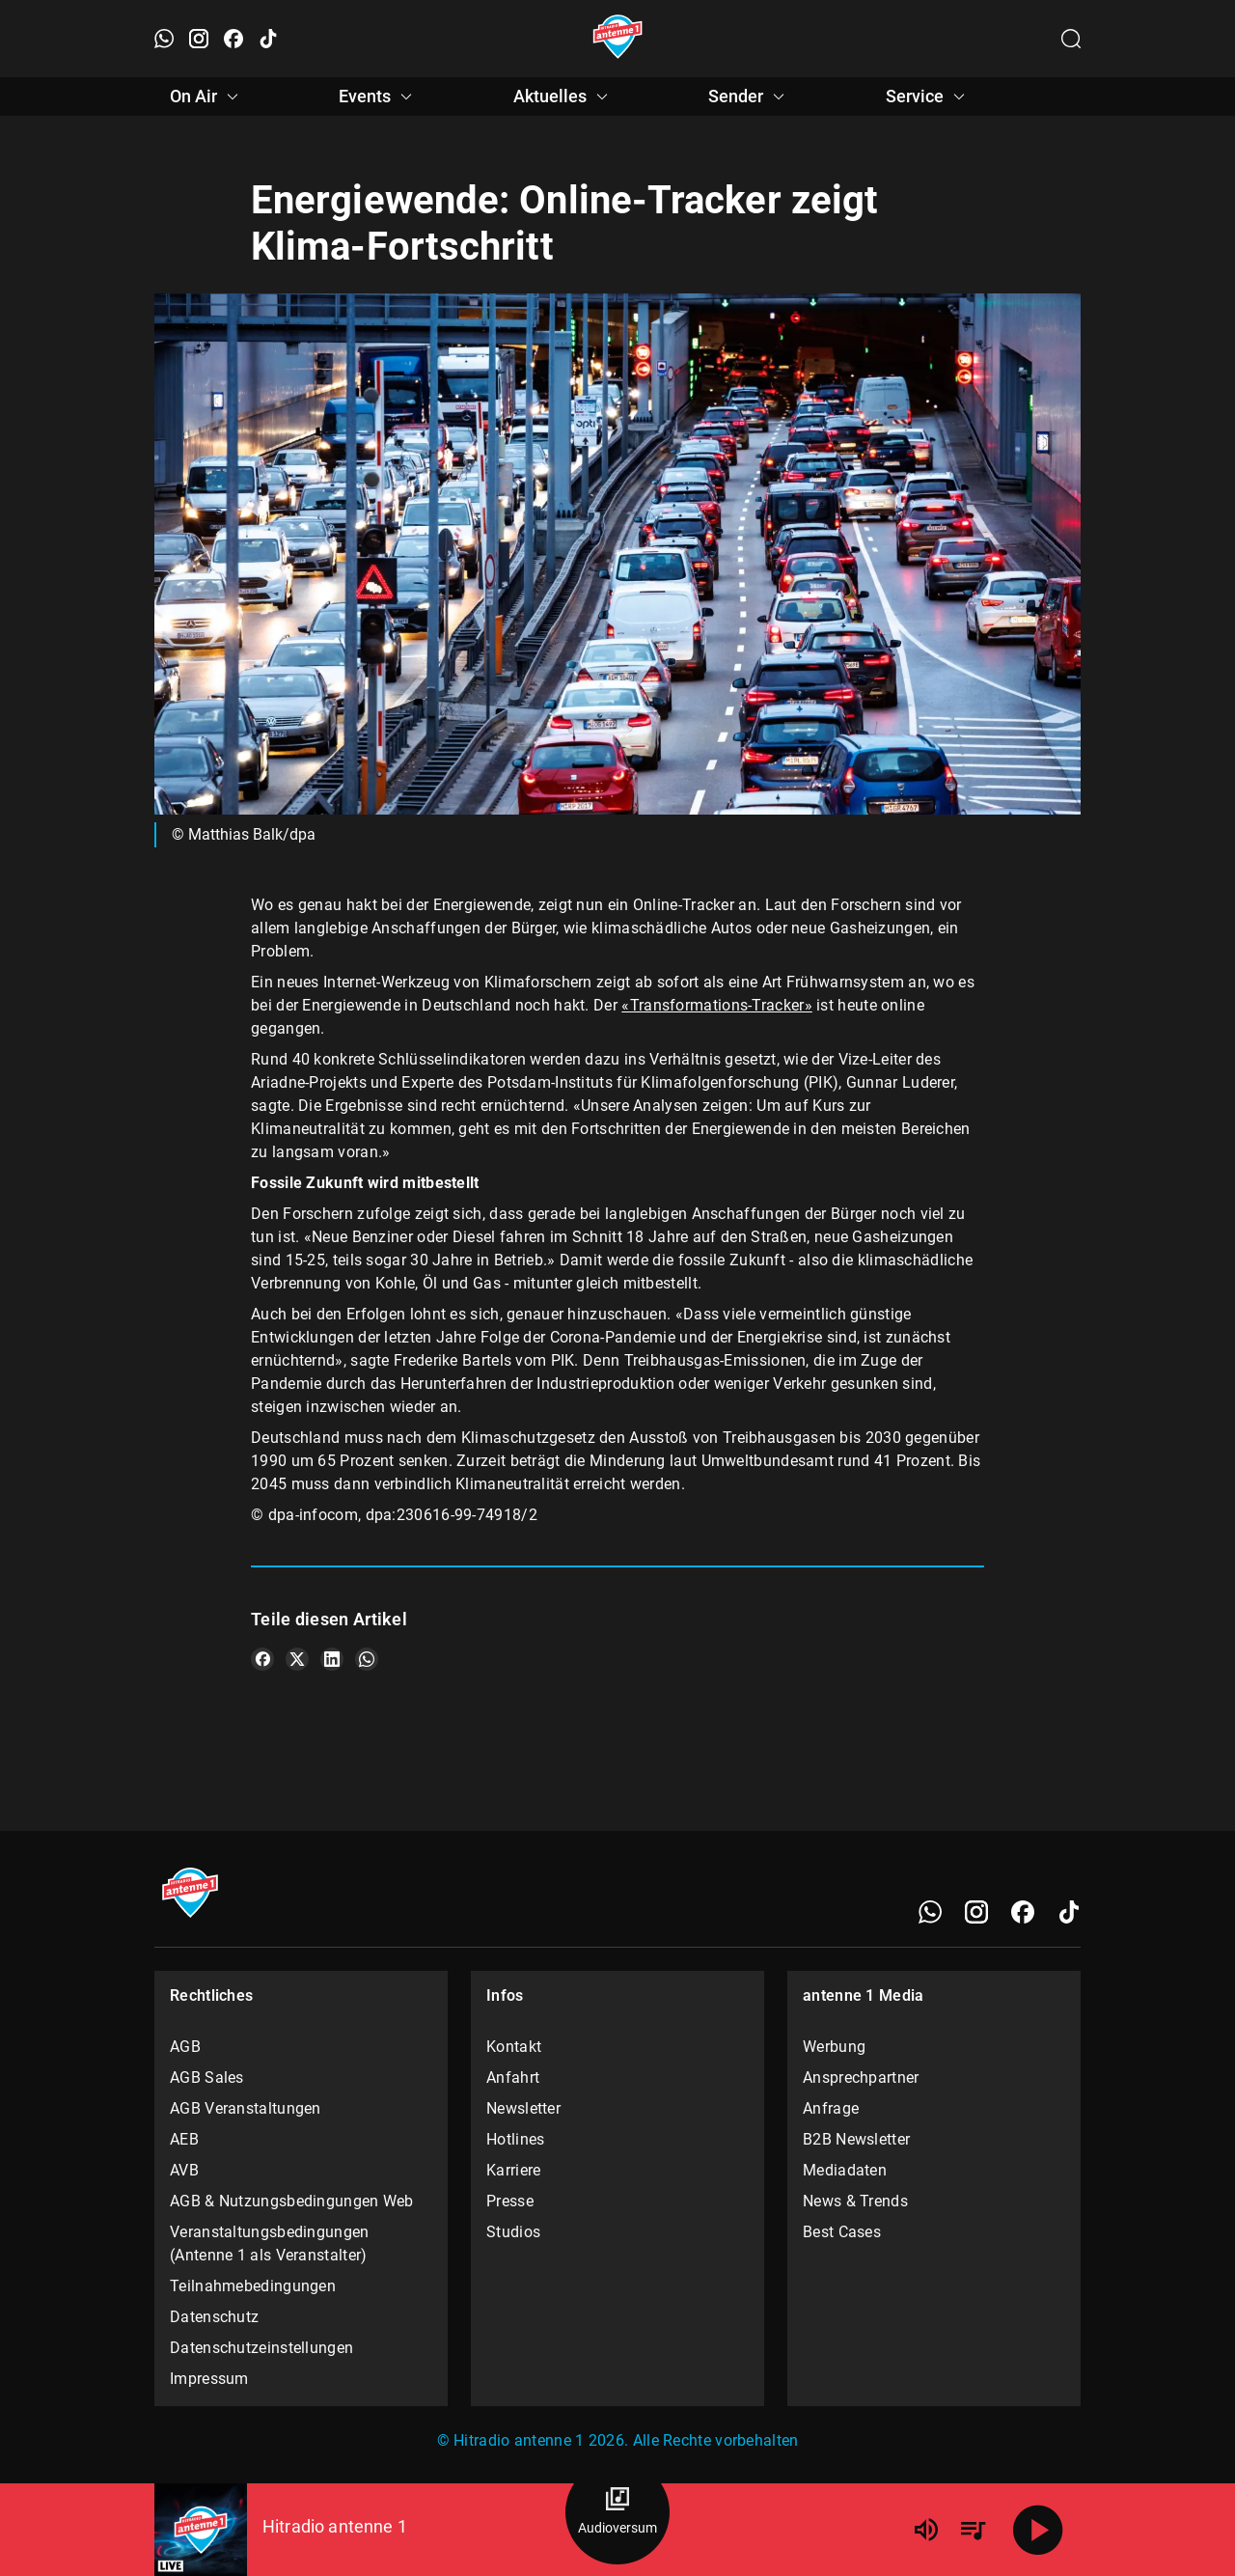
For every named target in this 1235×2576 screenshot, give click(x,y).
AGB (185, 2046)
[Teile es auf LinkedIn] (331, 1659)
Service (928, 96)
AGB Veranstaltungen (245, 2108)
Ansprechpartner (861, 2077)
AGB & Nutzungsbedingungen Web (292, 2201)
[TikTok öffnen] (268, 38)
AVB (184, 2170)
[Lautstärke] (926, 2529)
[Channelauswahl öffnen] (1071, 38)
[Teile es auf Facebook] (262, 1659)
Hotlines (515, 2139)
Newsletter (523, 2108)
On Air (207, 96)
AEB (184, 2139)
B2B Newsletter (856, 2139)
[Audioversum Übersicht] (617, 2512)
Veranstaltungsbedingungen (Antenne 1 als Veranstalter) (270, 2243)
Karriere (513, 2170)
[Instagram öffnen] (198, 38)
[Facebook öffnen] (233, 38)
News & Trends (855, 2201)
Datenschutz (214, 2317)
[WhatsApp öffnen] (164, 38)
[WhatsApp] (930, 1912)
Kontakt (513, 2046)
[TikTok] (1069, 1912)
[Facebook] (1022, 1912)
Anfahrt (512, 2077)
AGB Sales (207, 2077)
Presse (510, 2201)
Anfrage (831, 2108)
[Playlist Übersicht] (972, 2529)
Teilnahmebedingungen (253, 2286)
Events (378, 96)
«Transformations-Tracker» (716, 1005)
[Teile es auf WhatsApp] (366, 1659)
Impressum (209, 2378)
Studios (513, 2232)
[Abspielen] (1038, 2530)
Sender (749, 96)
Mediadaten (845, 2170)
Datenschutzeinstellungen (261, 2348)
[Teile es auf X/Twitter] (297, 1659)
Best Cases (842, 2232)
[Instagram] (976, 1912)
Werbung (834, 2046)
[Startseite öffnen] (618, 39)
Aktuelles (563, 96)
